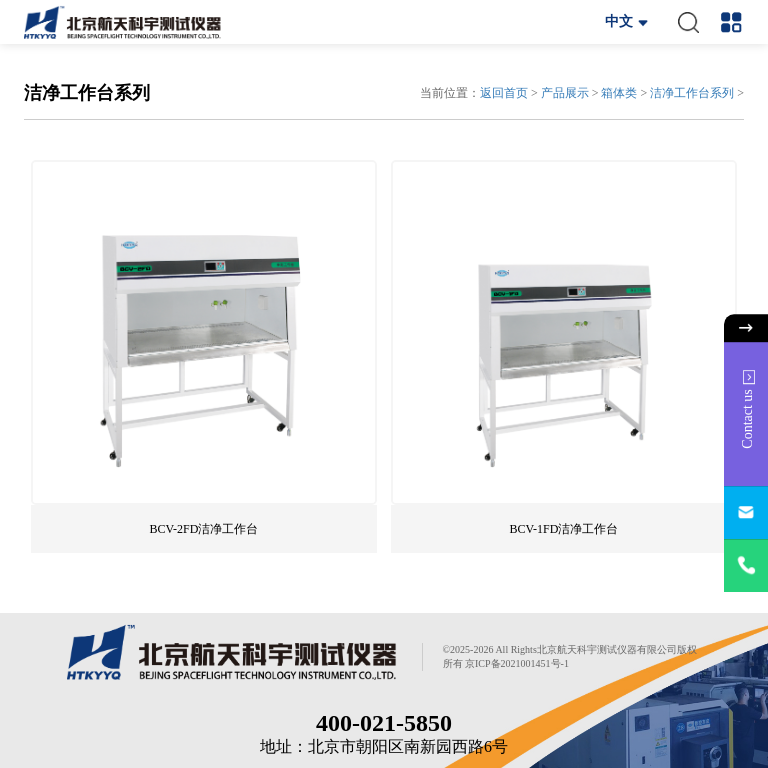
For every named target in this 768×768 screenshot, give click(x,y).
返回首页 (504, 93)
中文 (619, 21)
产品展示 (565, 93)
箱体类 (619, 93)
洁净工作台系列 (692, 93)
